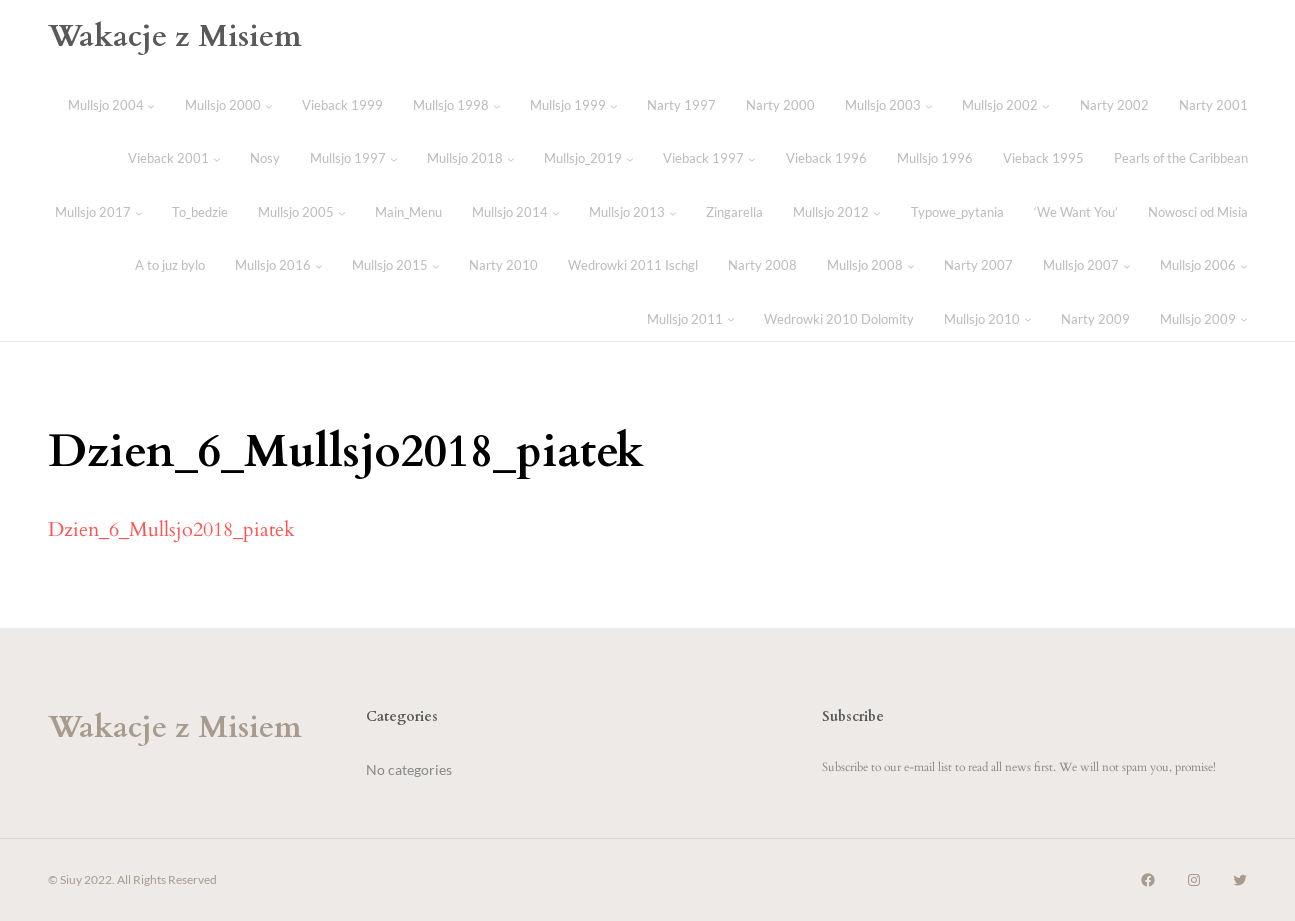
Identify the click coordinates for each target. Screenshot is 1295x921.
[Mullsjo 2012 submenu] (877, 213)
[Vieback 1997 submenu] (752, 159)
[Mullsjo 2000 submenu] (269, 106)
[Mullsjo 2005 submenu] (342, 213)
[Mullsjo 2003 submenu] (929, 106)
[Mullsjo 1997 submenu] (394, 159)
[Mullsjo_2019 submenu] (630, 159)
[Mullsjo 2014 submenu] (556, 213)
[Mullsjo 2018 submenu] (511, 159)
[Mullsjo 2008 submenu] (911, 266)
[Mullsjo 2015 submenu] (436, 266)
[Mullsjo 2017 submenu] (139, 213)
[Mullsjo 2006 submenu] (1244, 266)
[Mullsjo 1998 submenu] (497, 106)
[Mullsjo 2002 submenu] (1046, 106)
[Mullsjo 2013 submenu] (673, 213)
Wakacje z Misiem (175, 36)
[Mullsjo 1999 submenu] (614, 106)
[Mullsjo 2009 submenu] (1244, 319)
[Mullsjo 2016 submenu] (319, 266)
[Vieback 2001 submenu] (217, 159)
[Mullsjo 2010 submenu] (1028, 319)
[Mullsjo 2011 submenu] (731, 319)
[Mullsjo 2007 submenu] (1127, 266)
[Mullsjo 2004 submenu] (151, 106)
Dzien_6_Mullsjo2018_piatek (171, 529)
